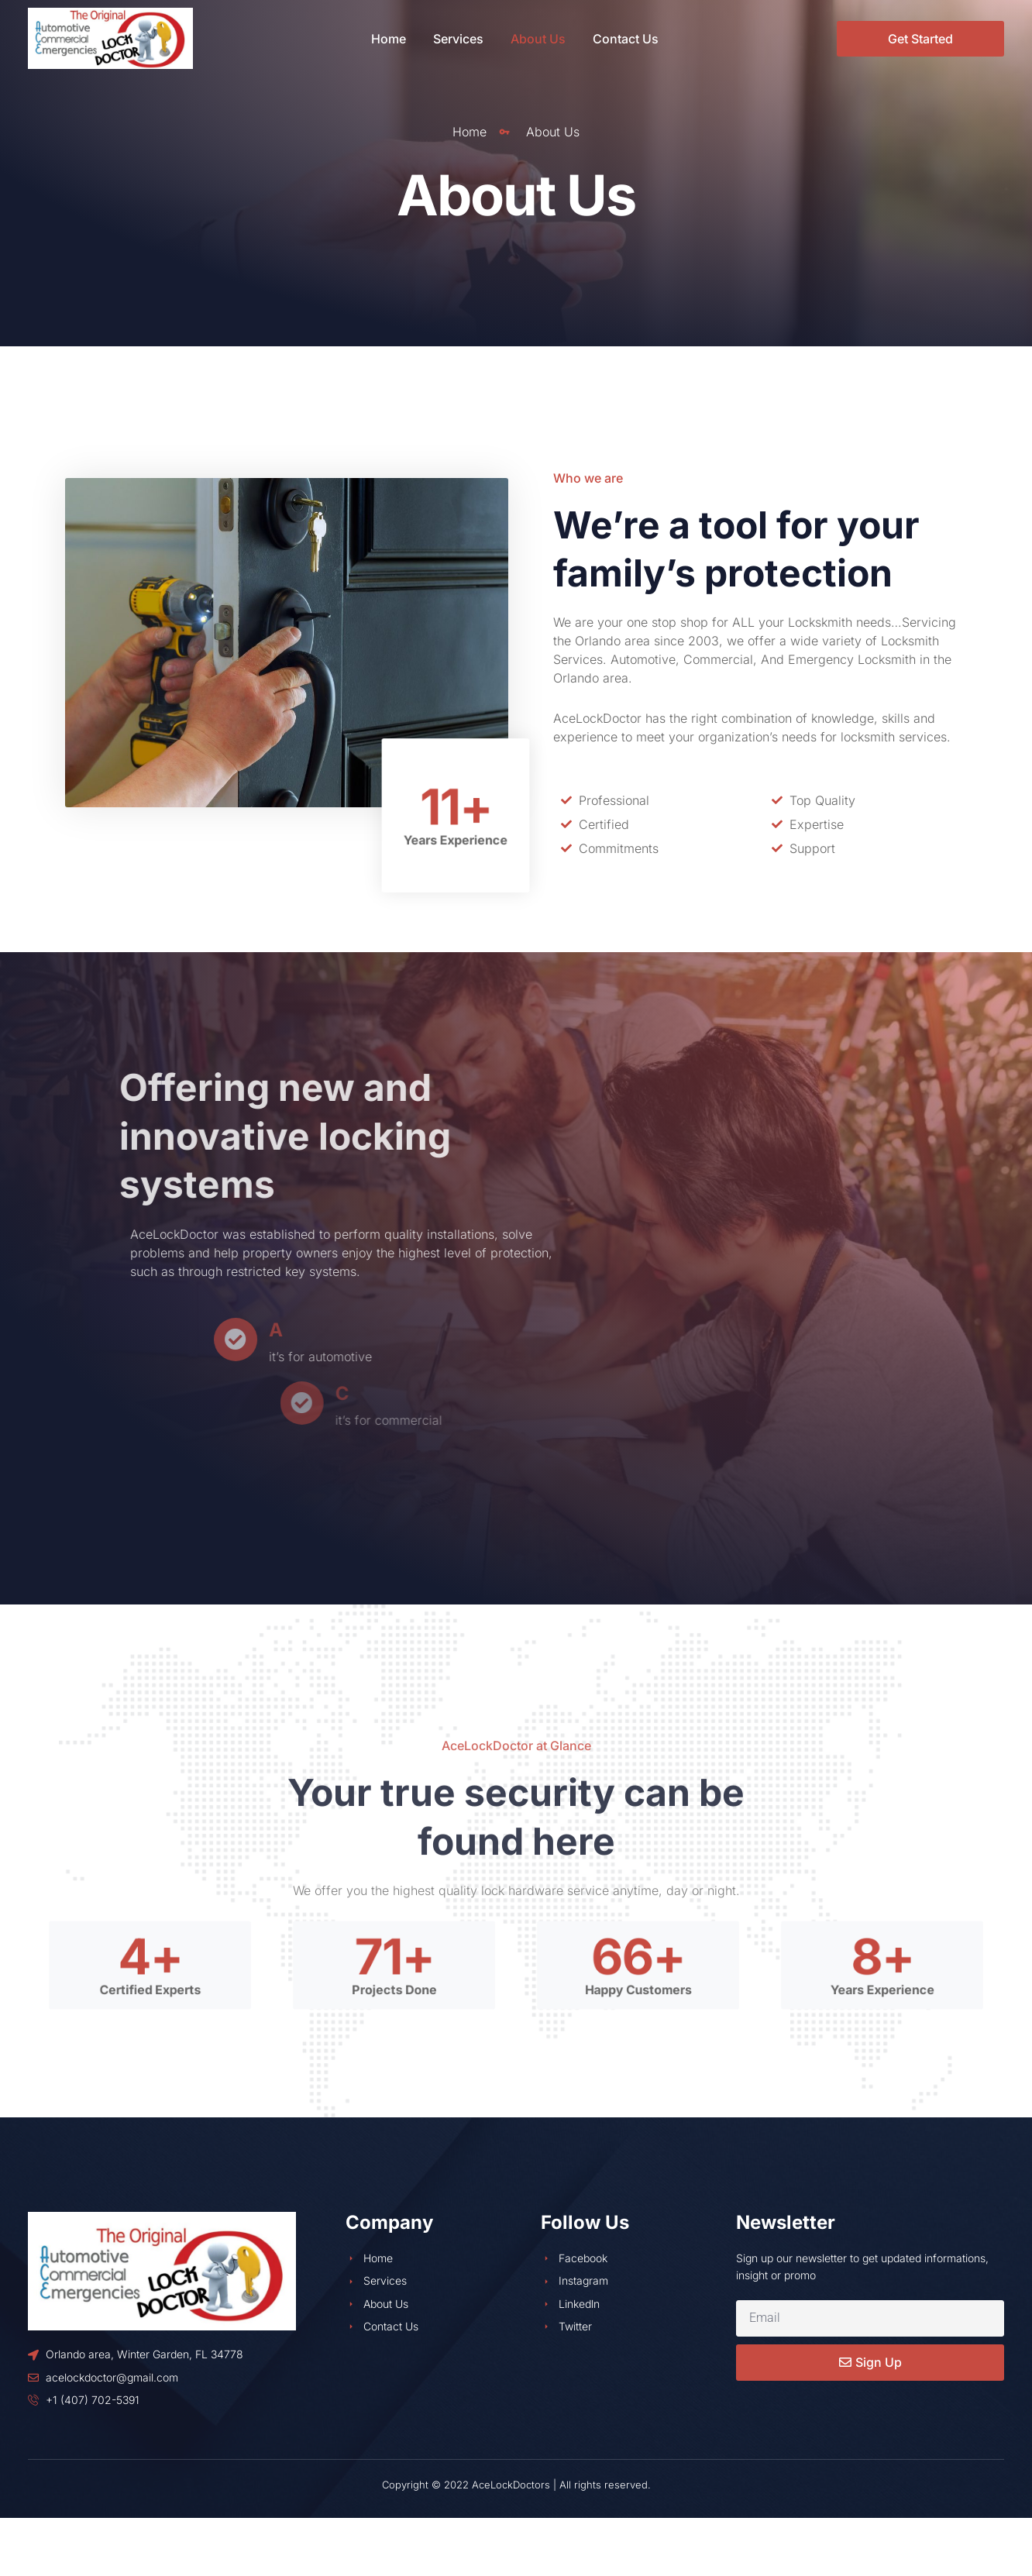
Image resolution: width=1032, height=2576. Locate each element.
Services (458, 38)
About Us (538, 38)
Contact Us (626, 38)
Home (388, 38)
